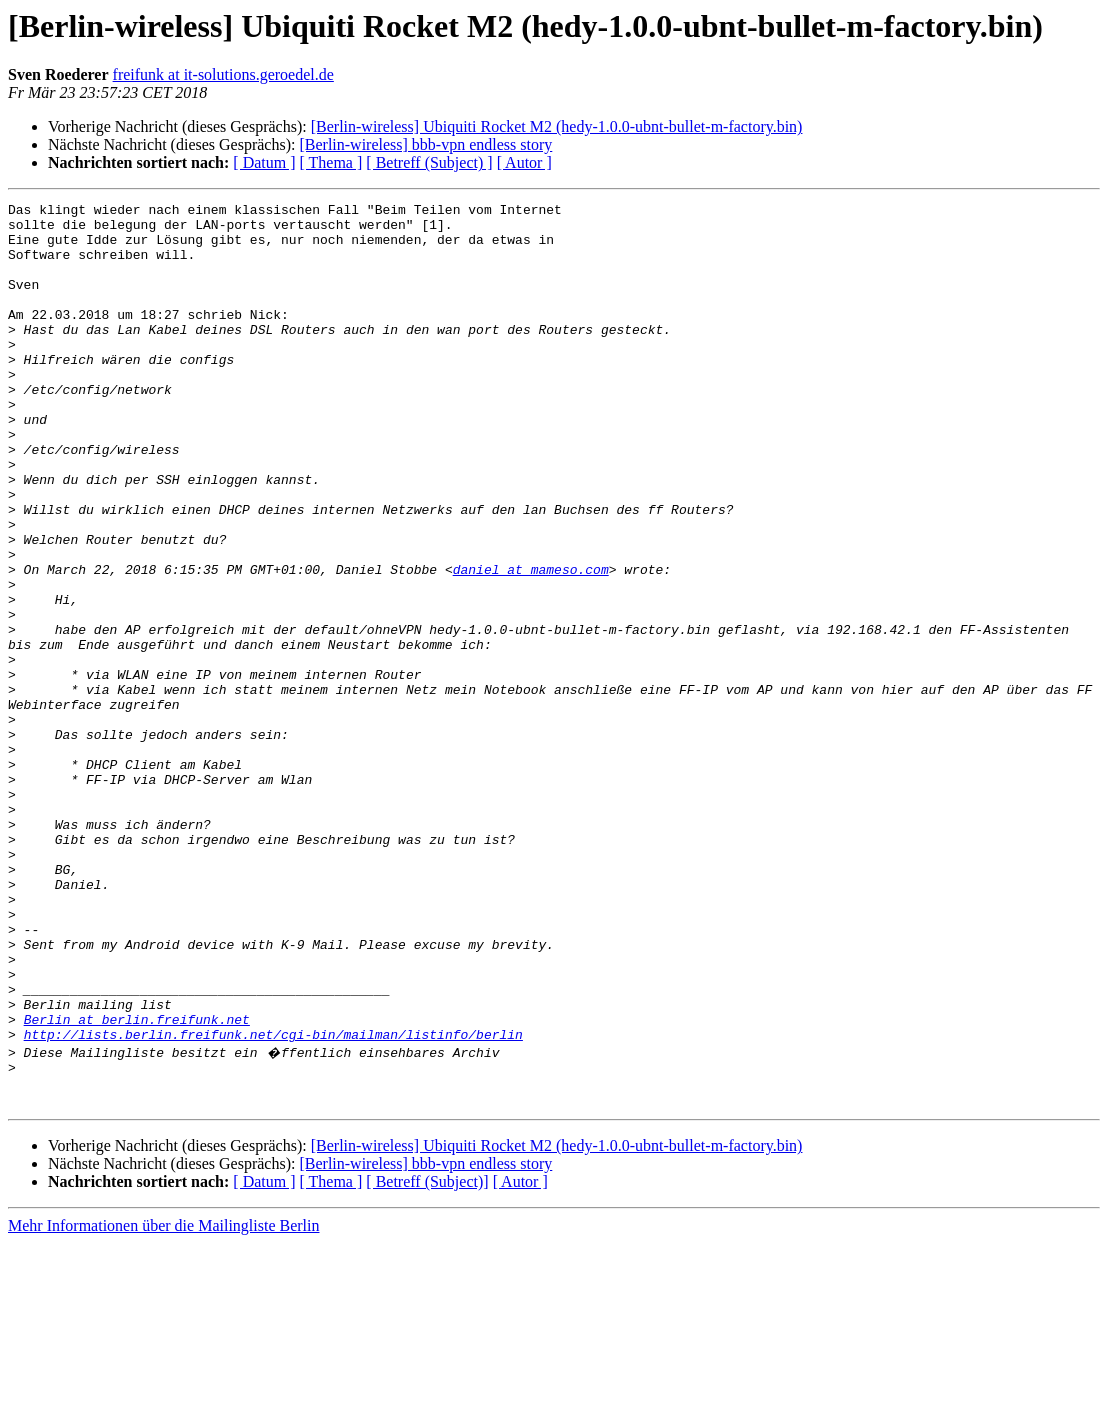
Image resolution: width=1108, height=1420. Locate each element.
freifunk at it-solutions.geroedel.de (223, 74)
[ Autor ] (524, 162)
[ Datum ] (264, 162)
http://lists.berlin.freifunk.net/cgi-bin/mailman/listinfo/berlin (273, 1202)
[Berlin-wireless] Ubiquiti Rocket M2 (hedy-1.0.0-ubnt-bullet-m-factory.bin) (557, 126)
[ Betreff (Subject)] (427, 1358)
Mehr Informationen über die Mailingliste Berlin (163, 1402)
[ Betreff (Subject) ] (429, 162)
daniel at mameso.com (531, 644)
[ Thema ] (331, 162)
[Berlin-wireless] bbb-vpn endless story (425, 144)
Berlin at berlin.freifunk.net (137, 1184)
